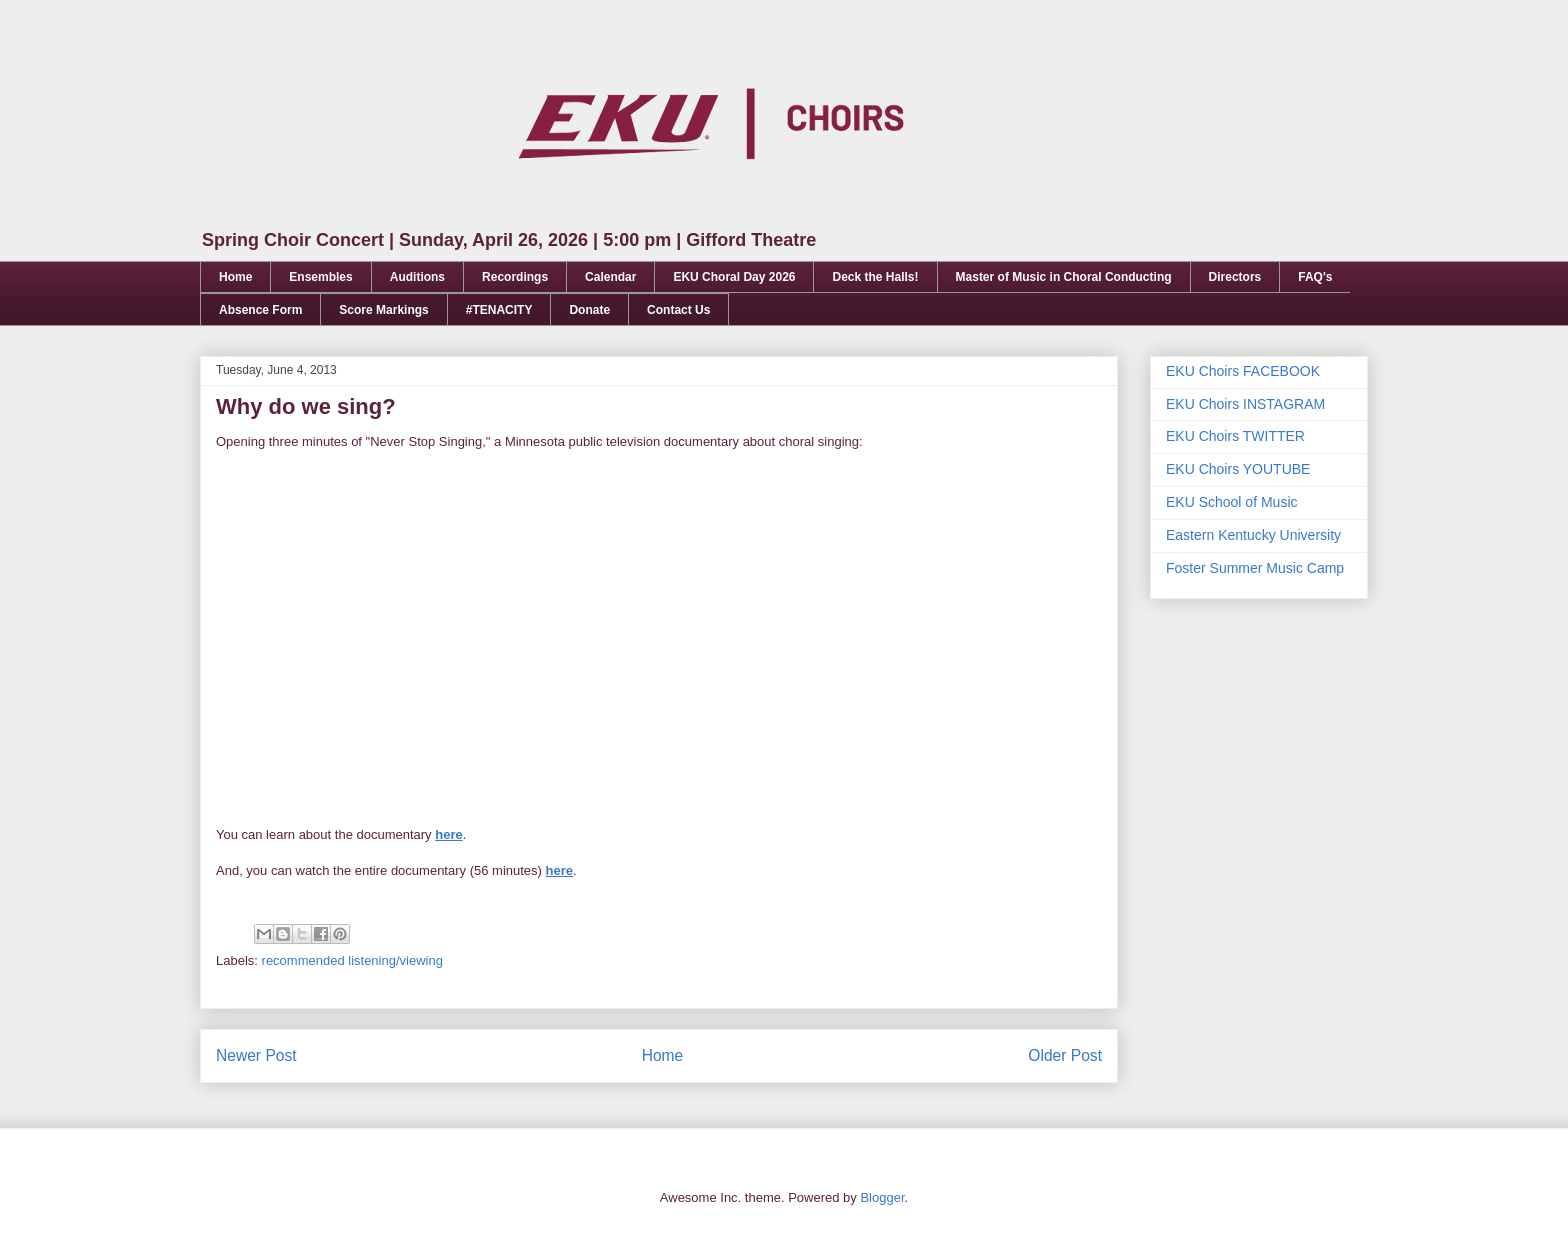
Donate (589, 310)
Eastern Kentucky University (1253, 535)
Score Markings (383, 310)
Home (235, 277)
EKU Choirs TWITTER (1235, 436)
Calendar (610, 277)
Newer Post (256, 1055)
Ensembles (320, 277)
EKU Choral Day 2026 (734, 277)
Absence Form (260, 310)
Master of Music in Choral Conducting (1064, 277)
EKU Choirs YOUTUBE (1238, 469)
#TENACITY (499, 310)
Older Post (1065, 1055)
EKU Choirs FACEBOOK (1243, 371)
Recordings (515, 277)
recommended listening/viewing (352, 960)
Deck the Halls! (875, 277)
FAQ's (1315, 277)
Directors (1235, 277)
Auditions (417, 277)
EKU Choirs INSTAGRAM (1245, 404)
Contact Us (678, 310)
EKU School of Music (1232, 502)
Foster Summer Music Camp (1255, 568)
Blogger (882, 1197)
